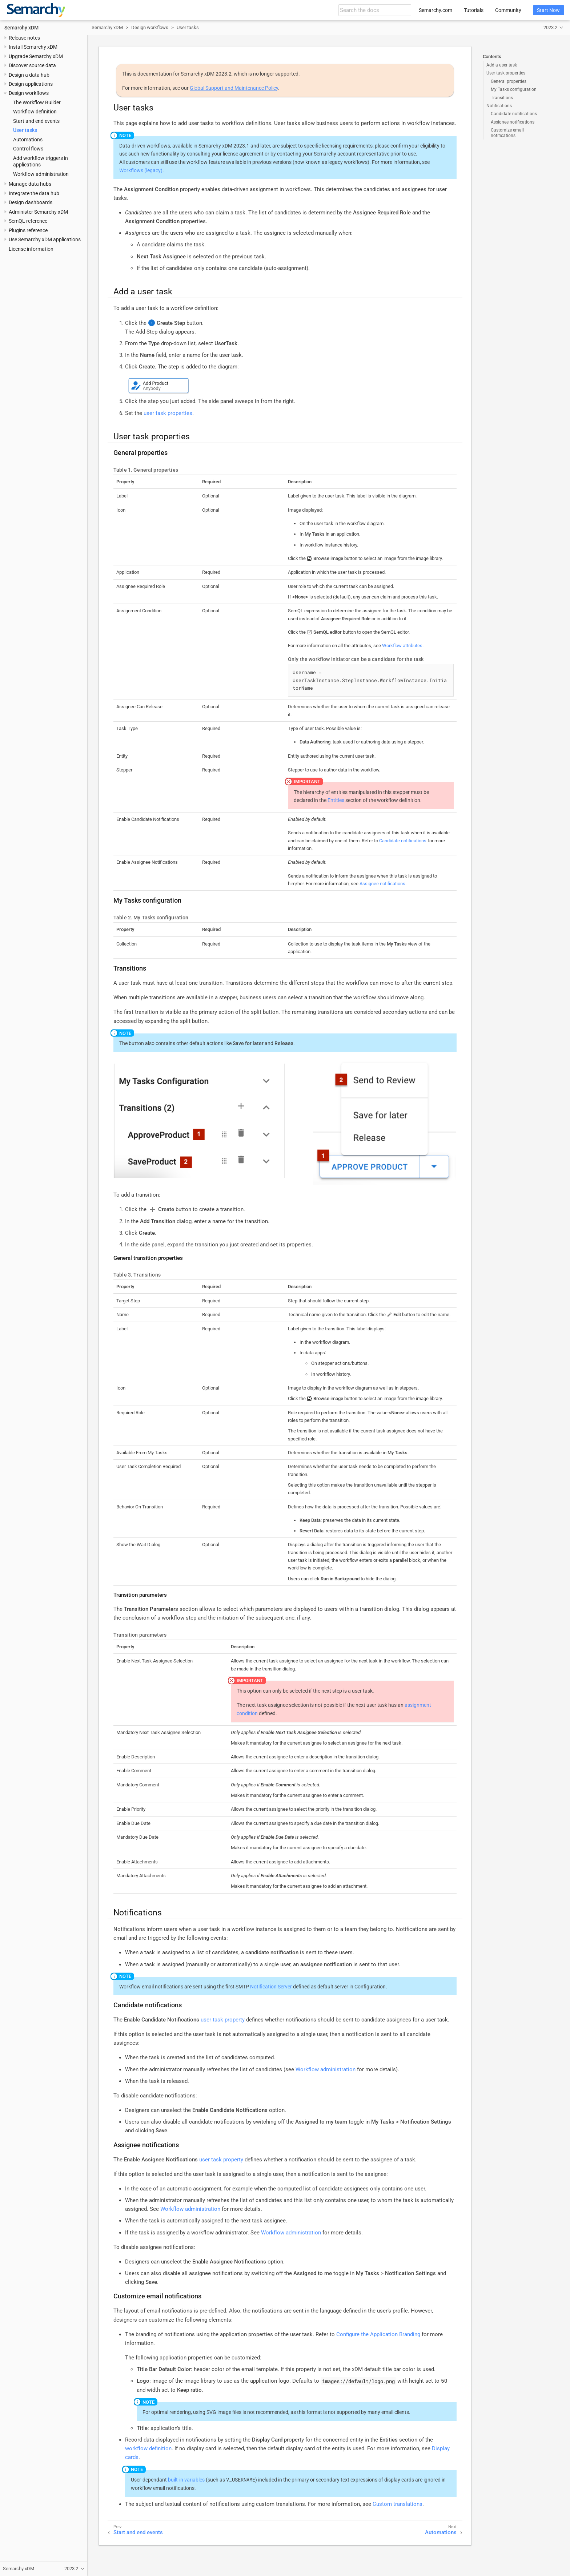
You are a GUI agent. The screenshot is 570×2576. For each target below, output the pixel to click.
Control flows (28, 149)
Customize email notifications (507, 133)
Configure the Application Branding (378, 2334)
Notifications (499, 105)
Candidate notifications (514, 113)
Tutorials (473, 10)
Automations (28, 139)
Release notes (24, 38)
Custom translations (397, 2504)
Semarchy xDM (21, 28)
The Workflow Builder (37, 102)
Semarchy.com (435, 10)
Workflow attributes (402, 645)
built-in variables (186, 2480)
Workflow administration (41, 174)
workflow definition (148, 2448)
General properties (508, 81)
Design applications (31, 84)
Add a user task (501, 65)
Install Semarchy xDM (33, 47)
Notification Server (271, 1987)
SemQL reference (28, 221)
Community (508, 10)
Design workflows (29, 93)
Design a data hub (29, 75)
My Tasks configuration (514, 89)
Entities (336, 800)
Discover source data (32, 65)
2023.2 (550, 27)
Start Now (548, 10)
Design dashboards (30, 202)
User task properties (505, 73)
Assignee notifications (512, 122)
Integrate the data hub (34, 193)
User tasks (25, 130)
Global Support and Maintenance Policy (234, 88)
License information (31, 249)
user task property (223, 2019)
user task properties (168, 413)
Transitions (502, 97)
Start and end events (36, 121)
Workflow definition (35, 111)
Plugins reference (28, 230)
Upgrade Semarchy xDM (36, 56)
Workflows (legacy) (140, 170)
